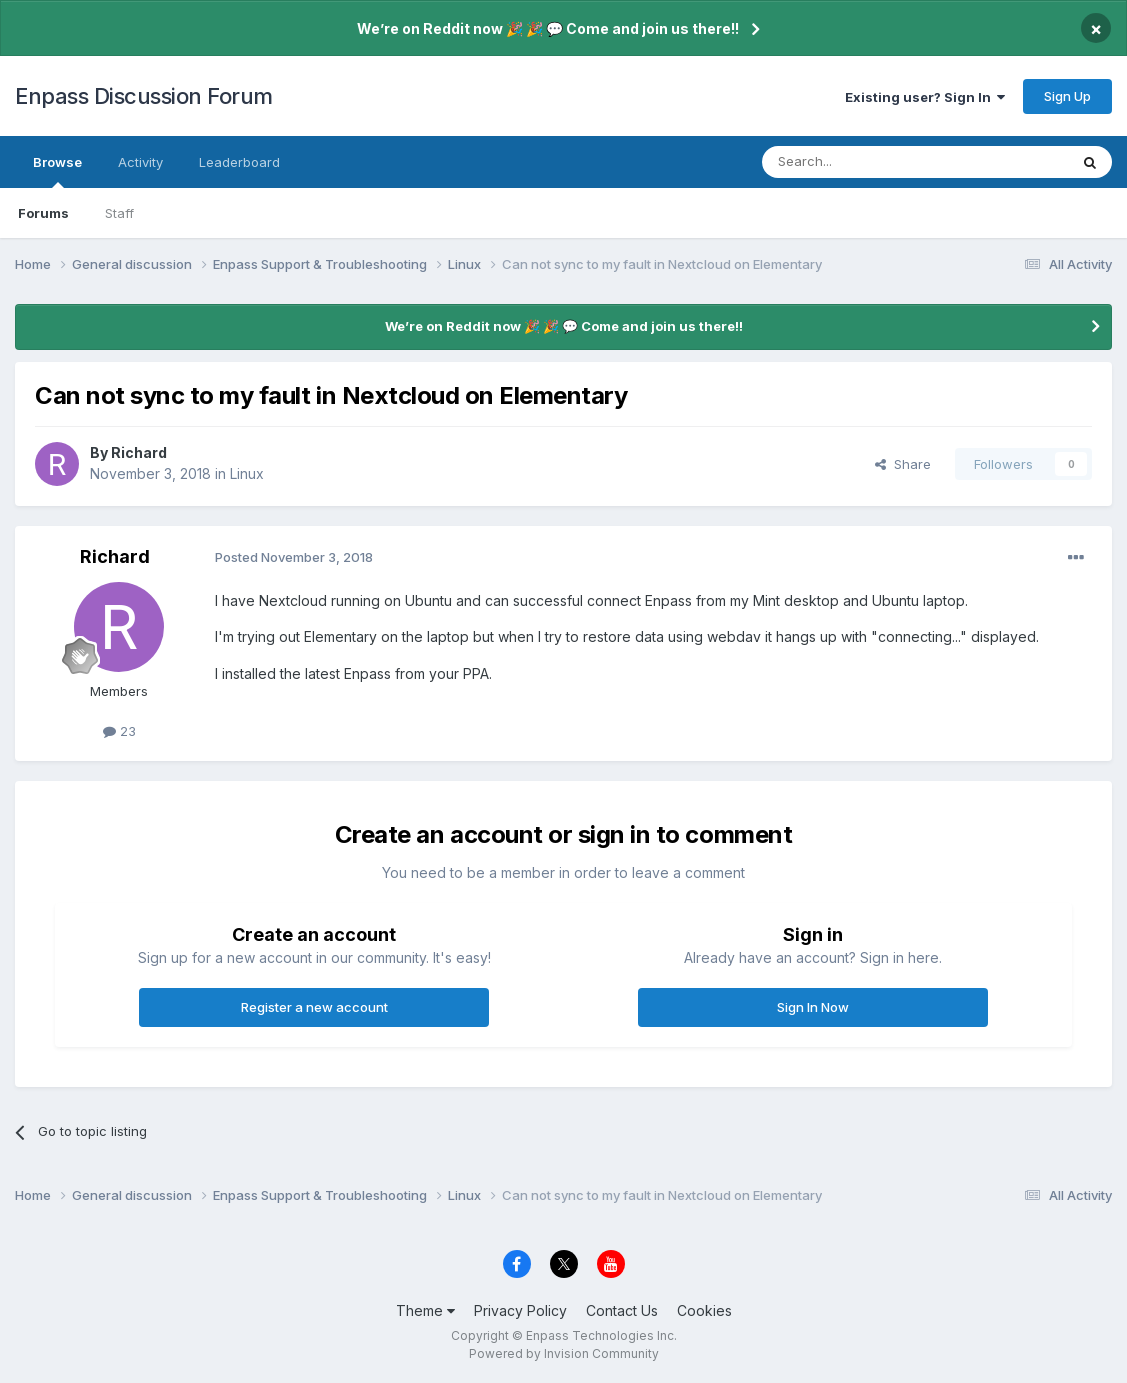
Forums (43, 213)
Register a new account (314, 1007)
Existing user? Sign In (925, 97)
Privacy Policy (520, 1310)
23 (119, 731)
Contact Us (622, 1310)
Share (903, 464)
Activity (140, 162)
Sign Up (1067, 96)
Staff (119, 213)
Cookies (704, 1310)
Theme (425, 1310)
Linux (247, 473)
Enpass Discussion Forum (144, 96)
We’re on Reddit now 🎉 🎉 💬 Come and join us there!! (548, 28)
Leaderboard (239, 162)
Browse (57, 171)
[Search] (864, 162)
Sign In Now (813, 1007)
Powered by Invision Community (564, 1353)
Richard (139, 452)
